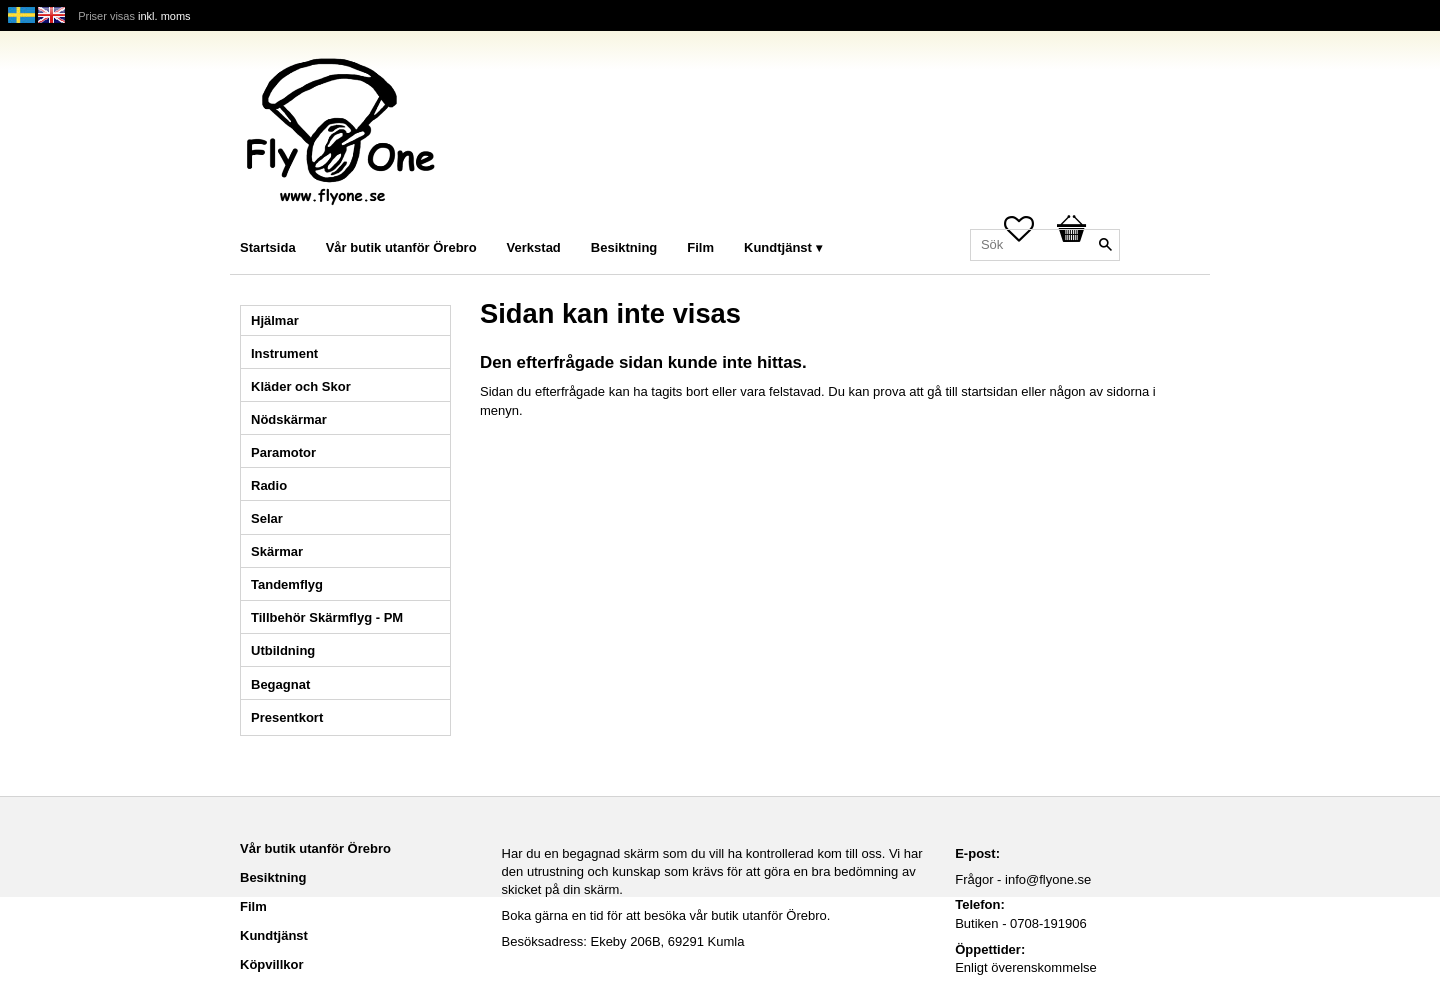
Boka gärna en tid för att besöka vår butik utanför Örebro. (666, 915)
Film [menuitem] (700, 247)
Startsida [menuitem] (268, 247)
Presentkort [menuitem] (287, 717)
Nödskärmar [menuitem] (289, 419)
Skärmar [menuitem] (277, 551)
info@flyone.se (1048, 879)
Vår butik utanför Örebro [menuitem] (401, 247)
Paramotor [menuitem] (283, 452)
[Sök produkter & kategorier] (1045, 245)
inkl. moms (164, 16)
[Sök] (1105, 245)
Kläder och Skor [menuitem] (301, 386)
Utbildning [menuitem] (283, 650)
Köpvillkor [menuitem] (272, 964)
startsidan (989, 391)
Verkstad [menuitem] (534, 247)
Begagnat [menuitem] (280, 684)
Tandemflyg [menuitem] (287, 584)
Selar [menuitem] (267, 518)
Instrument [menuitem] (284, 353)
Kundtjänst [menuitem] (778, 247)
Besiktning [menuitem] (624, 247)
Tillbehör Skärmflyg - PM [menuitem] (327, 617)
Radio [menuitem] (269, 485)
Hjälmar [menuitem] (275, 320)
